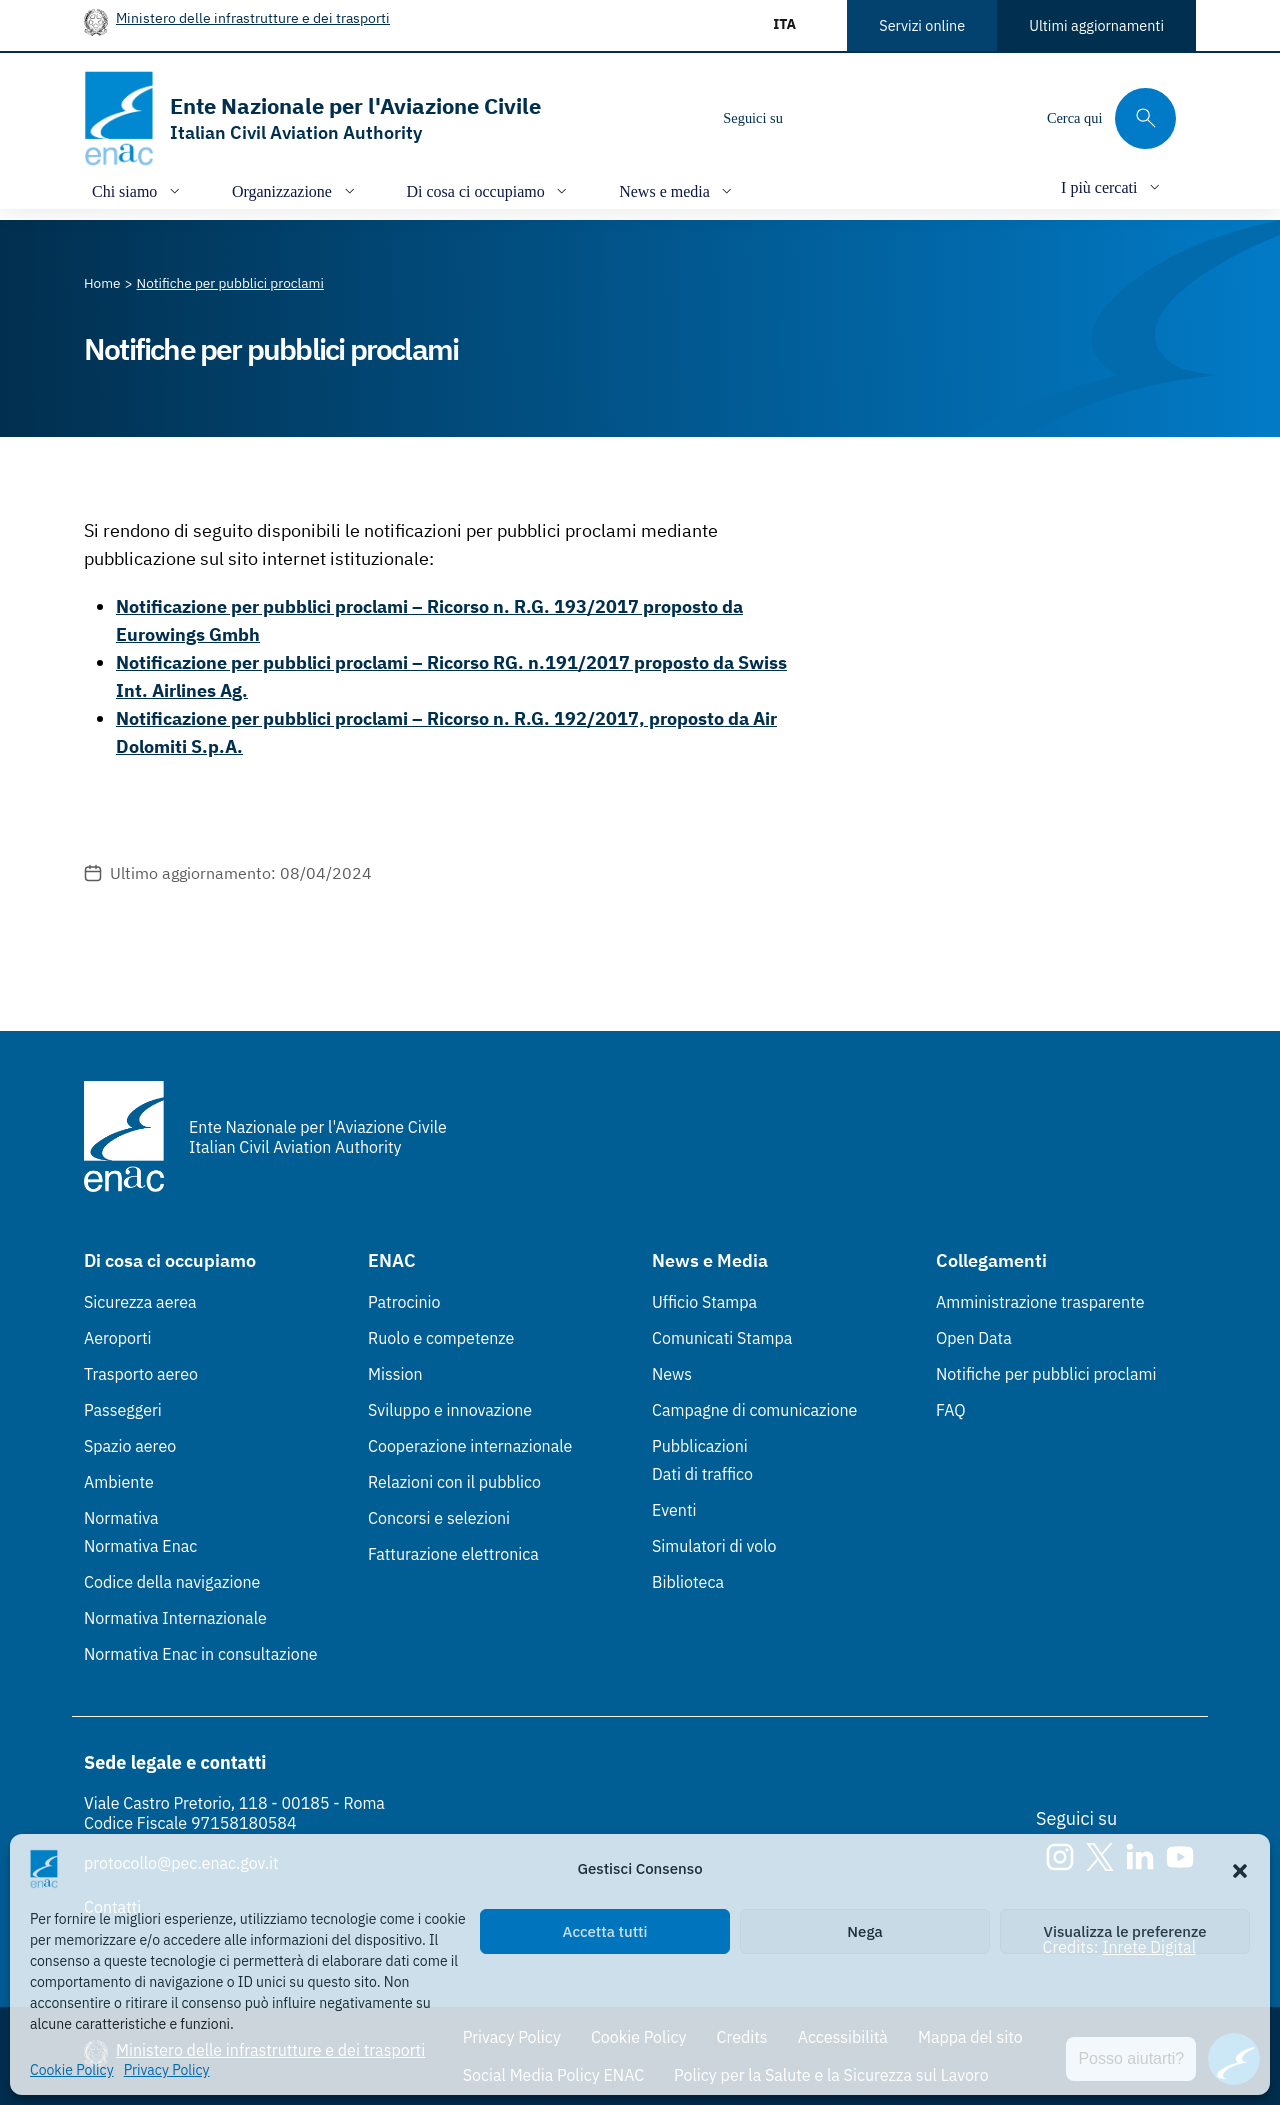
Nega (864, 1931)
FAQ (951, 1410)
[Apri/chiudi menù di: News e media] (677, 190)
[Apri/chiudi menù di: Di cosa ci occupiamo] (489, 190)
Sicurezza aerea (140, 1302)
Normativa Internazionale (175, 1618)
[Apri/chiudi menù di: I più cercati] (1112, 186)
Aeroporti (118, 1338)
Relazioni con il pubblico (454, 1482)
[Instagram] (815, 118)
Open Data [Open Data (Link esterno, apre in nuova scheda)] (974, 1338)
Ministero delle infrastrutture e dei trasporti (253, 17)
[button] (1240, 1869)
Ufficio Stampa (704, 1302)
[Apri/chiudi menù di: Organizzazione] (295, 190)
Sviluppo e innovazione (450, 1410)
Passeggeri (123, 1410)
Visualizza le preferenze (1125, 1931)
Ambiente (119, 1482)
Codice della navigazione (172, 1582)
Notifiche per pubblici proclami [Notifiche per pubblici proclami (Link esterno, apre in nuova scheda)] (1046, 1374)
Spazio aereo (130, 1446)
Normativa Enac (140, 1546)
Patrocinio (404, 1302)
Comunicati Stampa (722, 1338)
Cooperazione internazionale (470, 1446)
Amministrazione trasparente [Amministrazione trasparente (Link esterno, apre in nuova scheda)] (1040, 1302)
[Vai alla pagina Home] (102, 283)
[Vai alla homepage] (312, 118)
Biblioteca (688, 1582)
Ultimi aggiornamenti (1096, 25)
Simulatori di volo (714, 1546)
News (672, 1374)
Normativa (121, 1518)
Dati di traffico (702, 1474)
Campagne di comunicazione (754, 1410)
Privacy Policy (167, 2070)
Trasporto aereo (141, 1374)
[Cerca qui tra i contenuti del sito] (1111, 118)
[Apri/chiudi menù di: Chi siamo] (138, 190)
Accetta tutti (605, 1931)
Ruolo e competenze (441, 1338)
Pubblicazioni (700, 1446)
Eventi (674, 1510)
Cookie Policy (72, 2070)
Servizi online (922, 25)
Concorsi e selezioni (439, 1518)
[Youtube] (935, 118)
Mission (395, 1374)
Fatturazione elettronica (453, 1554)
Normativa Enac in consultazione (201, 1654)
